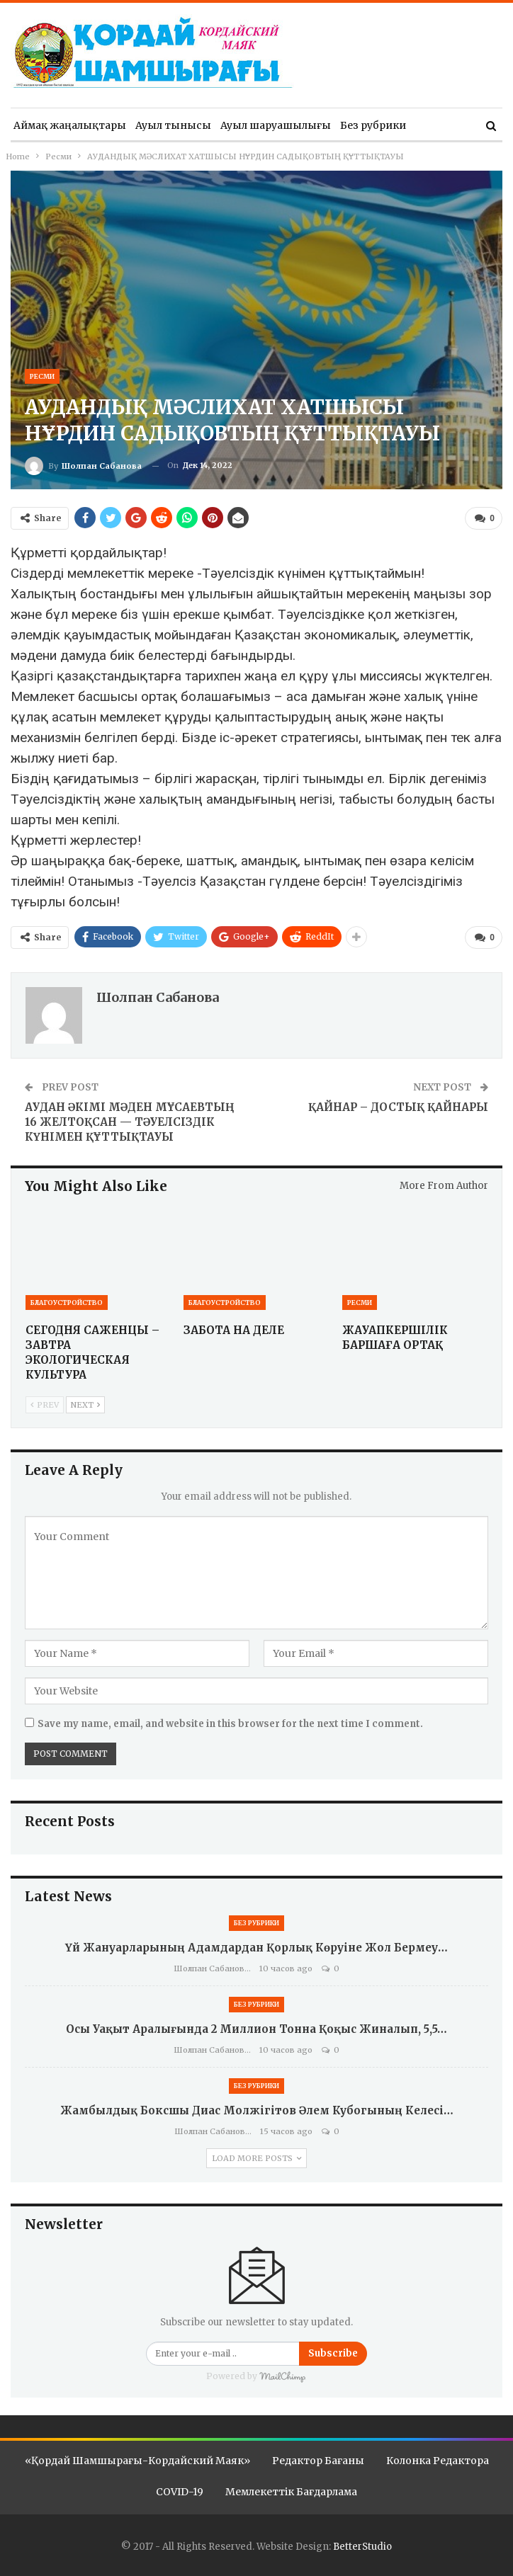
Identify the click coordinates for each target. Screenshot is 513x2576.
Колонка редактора (437, 2459)
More (428, 125)
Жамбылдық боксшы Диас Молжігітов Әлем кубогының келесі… (256, 2109)
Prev (44, 1404)
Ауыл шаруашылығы (275, 125)
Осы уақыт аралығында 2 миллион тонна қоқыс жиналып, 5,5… (256, 2027)
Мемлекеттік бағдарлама (291, 2490)
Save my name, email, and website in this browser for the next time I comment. (230, 1722)
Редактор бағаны (318, 2459)
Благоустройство (66, 1302)
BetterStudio (362, 2545)
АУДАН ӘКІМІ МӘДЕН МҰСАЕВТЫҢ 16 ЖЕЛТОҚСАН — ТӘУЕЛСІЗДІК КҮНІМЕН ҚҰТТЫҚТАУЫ (129, 1120)
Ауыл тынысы (173, 125)
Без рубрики (373, 125)
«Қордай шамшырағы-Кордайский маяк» (137, 2459)
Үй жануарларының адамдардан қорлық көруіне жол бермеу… (256, 1946)
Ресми (42, 376)
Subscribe (333, 2352)
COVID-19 (179, 2490)
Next (85, 1404)
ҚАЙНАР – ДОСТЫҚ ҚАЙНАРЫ (398, 1105)
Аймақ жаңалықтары (69, 125)
